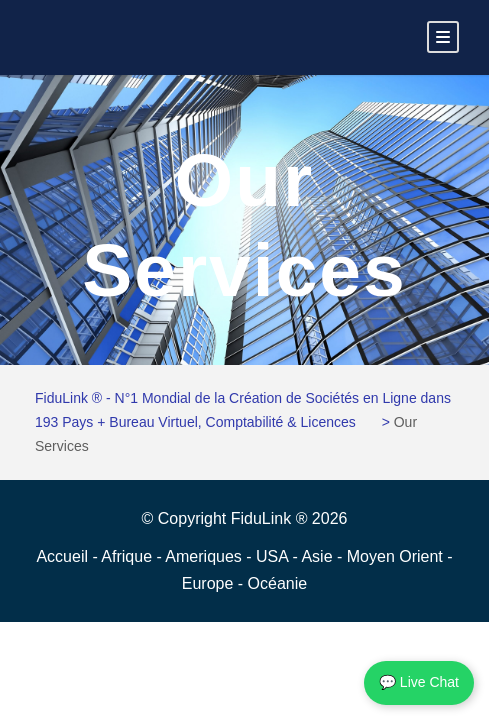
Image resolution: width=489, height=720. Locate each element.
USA (274, 556)
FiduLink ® (271, 518)
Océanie (278, 583)
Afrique (128, 556)
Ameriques (205, 556)
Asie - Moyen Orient (374, 556)
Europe (210, 583)
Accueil (64, 556)
